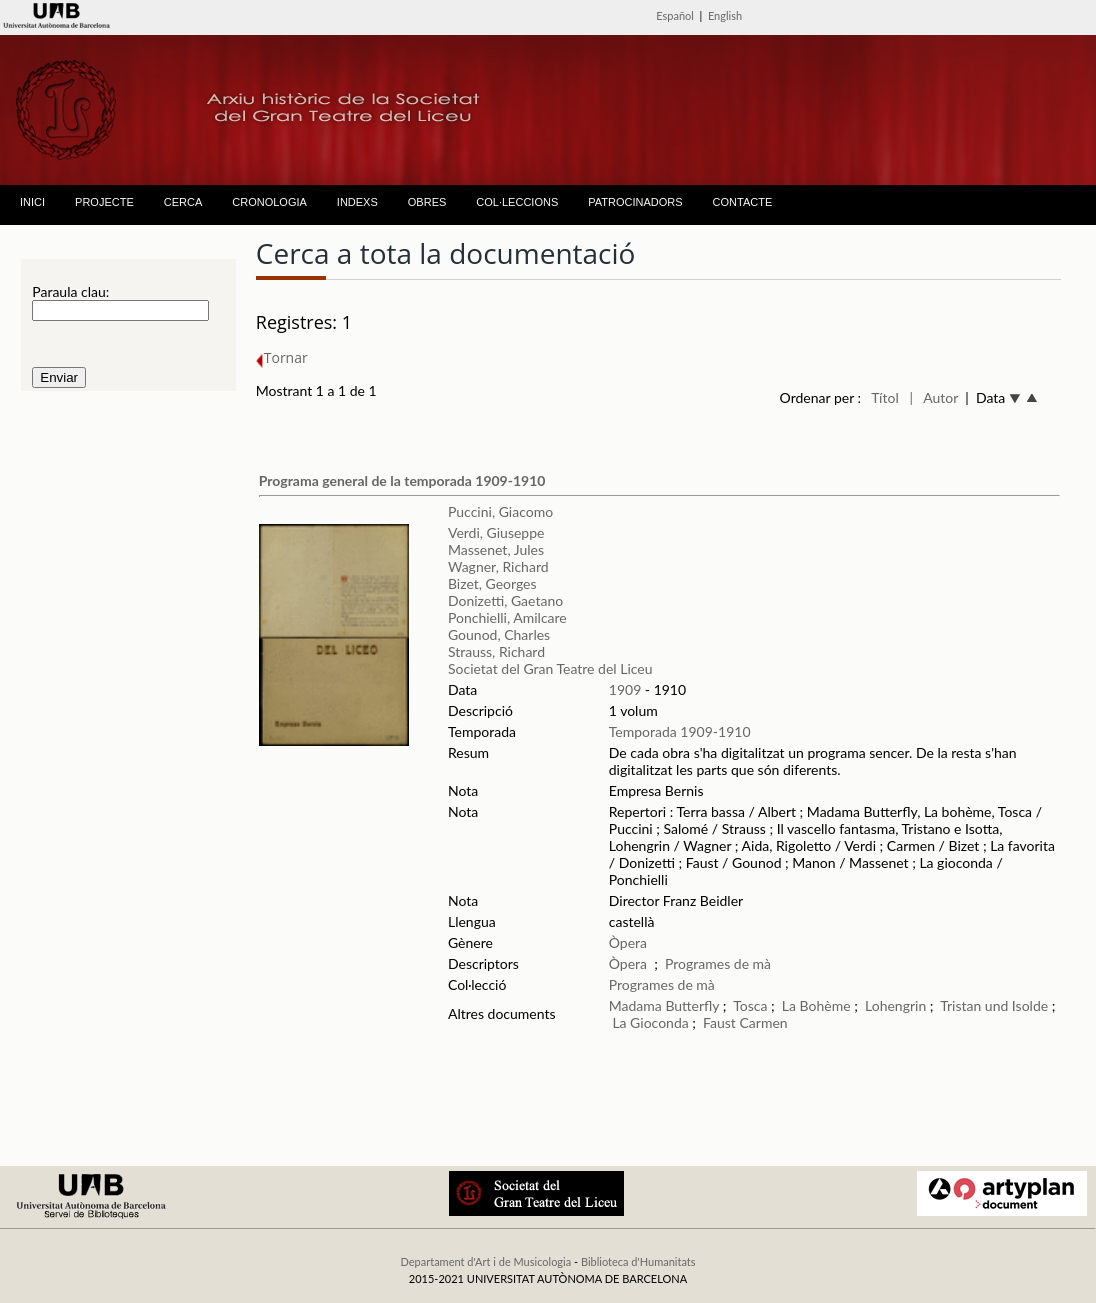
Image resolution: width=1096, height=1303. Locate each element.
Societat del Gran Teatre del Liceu (550, 668)
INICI (32, 202)
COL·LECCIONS (517, 202)
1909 (625, 689)
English (725, 15)
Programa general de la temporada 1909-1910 (402, 480)
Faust (719, 1022)
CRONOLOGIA (269, 202)
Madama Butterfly (664, 1005)
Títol (884, 397)
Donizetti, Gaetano (505, 600)
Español (675, 15)
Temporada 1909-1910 (680, 731)
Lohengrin (895, 1005)
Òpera (628, 942)
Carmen (763, 1022)
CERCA (183, 202)
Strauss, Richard (496, 651)
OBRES (427, 202)
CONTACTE (743, 202)
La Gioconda (650, 1022)
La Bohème (816, 1005)
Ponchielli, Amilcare (507, 617)
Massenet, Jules (496, 549)
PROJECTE (104, 202)
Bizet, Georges (492, 583)
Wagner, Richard (498, 566)
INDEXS (357, 202)
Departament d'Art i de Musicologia (485, 1261)
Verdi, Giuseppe (496, 532)
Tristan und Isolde (994, 1005)
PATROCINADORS (635, 202)
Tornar (282, 357)
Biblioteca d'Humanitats (638, 1261)
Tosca (750, 1005)
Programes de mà (718, 963)
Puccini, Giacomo (500, 511)
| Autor (933, 397)
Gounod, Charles (499, 634)
